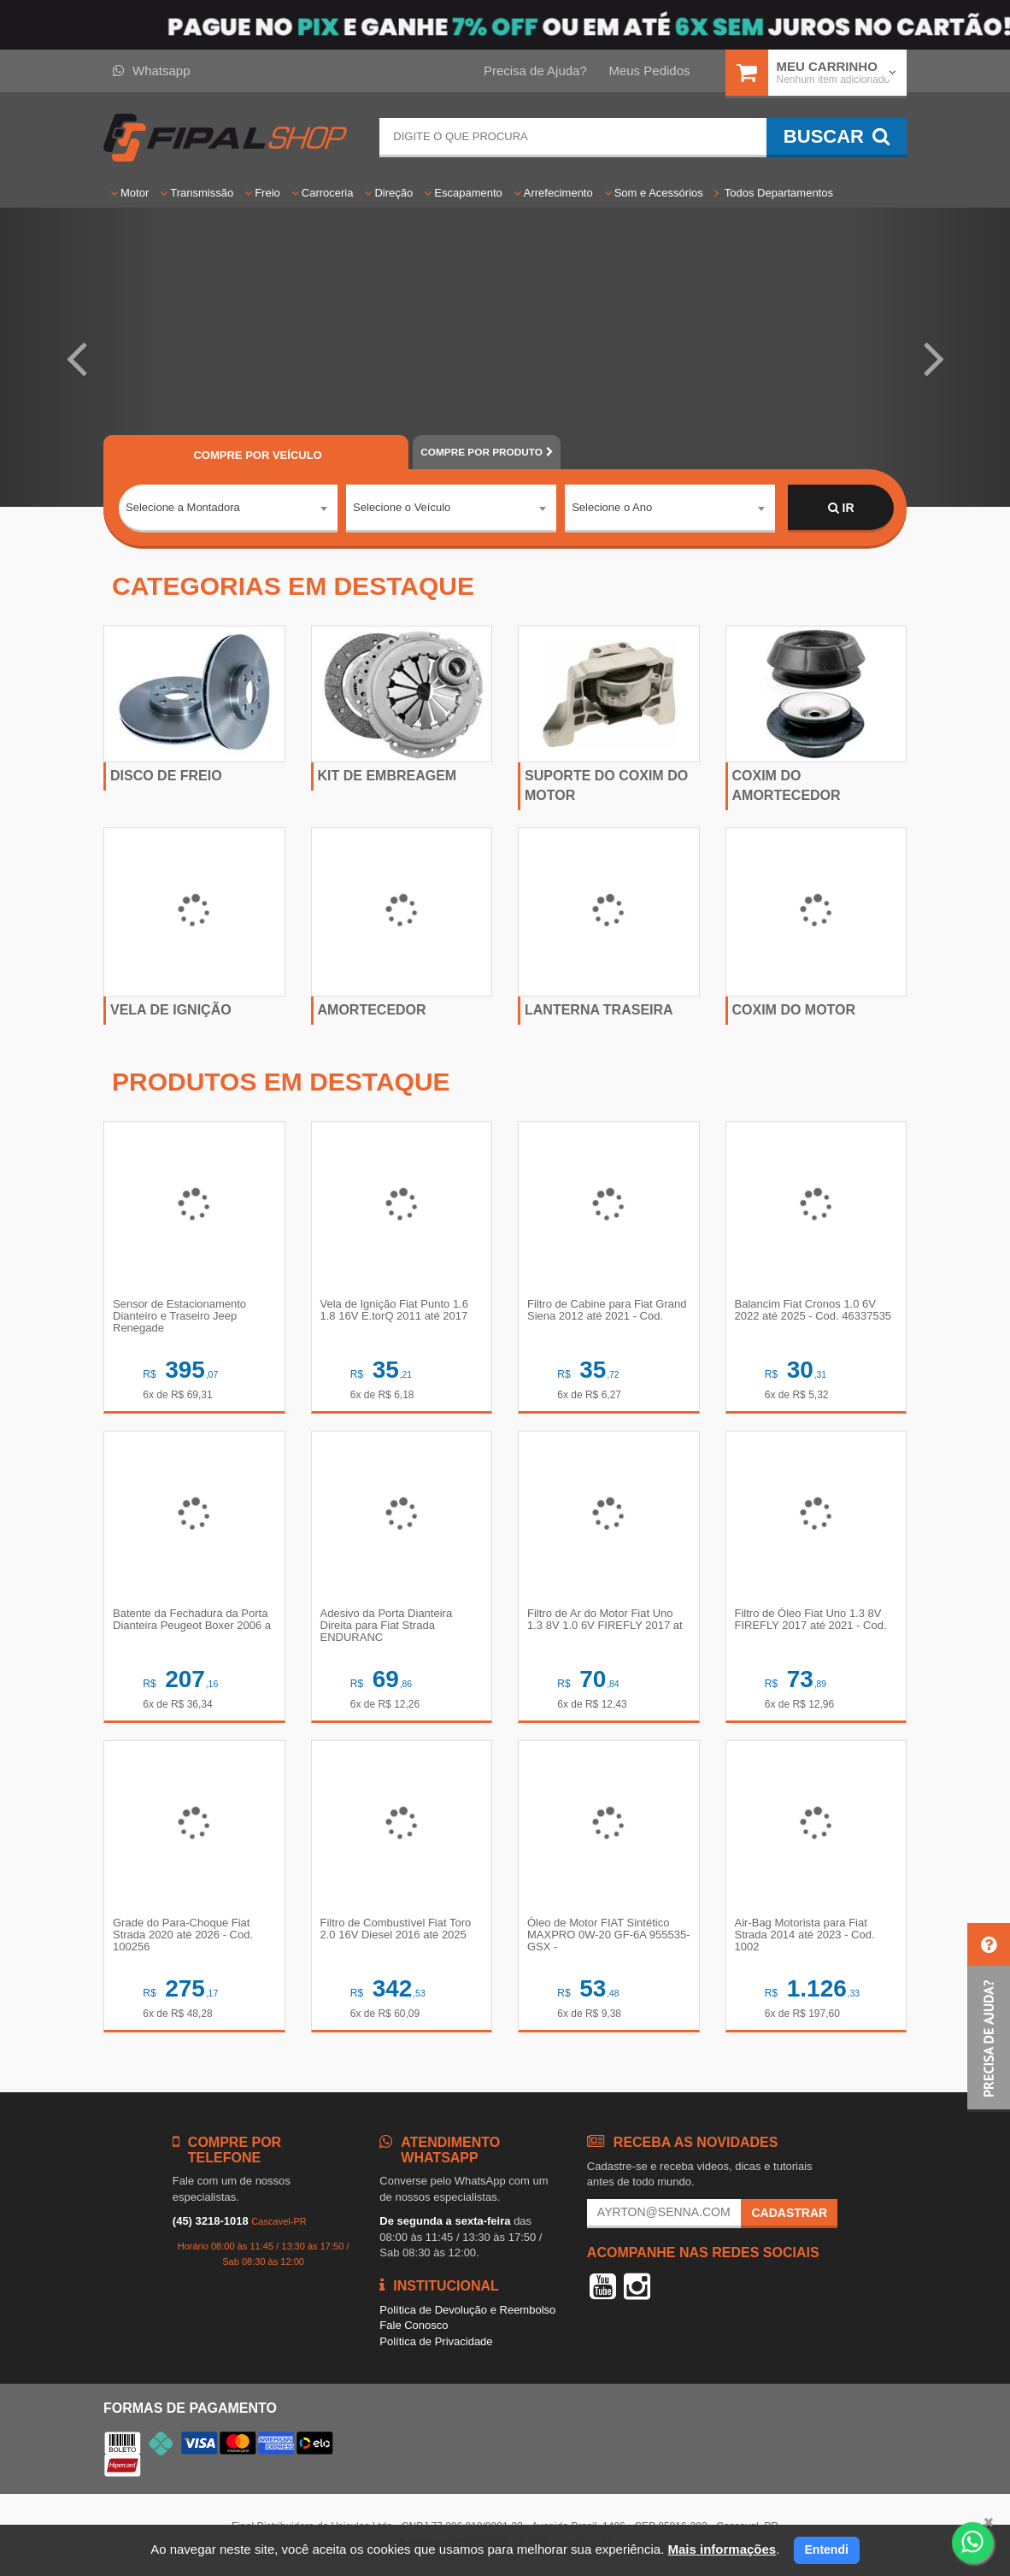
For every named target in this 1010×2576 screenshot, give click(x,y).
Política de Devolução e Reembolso (467, 2309)
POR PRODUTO (486, 452)
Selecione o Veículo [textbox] (401, 507)
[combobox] (228, 508)
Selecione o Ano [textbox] (612, 507)
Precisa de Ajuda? (535, 70)
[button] (75, 357)
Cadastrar (789, 2213)
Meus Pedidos (649, 70)
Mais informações (721, 2549)
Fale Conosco (413, 2325)
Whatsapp (152, 70)
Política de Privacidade (435, 2341)
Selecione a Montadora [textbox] (183, 507)
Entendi (827, 2549)
